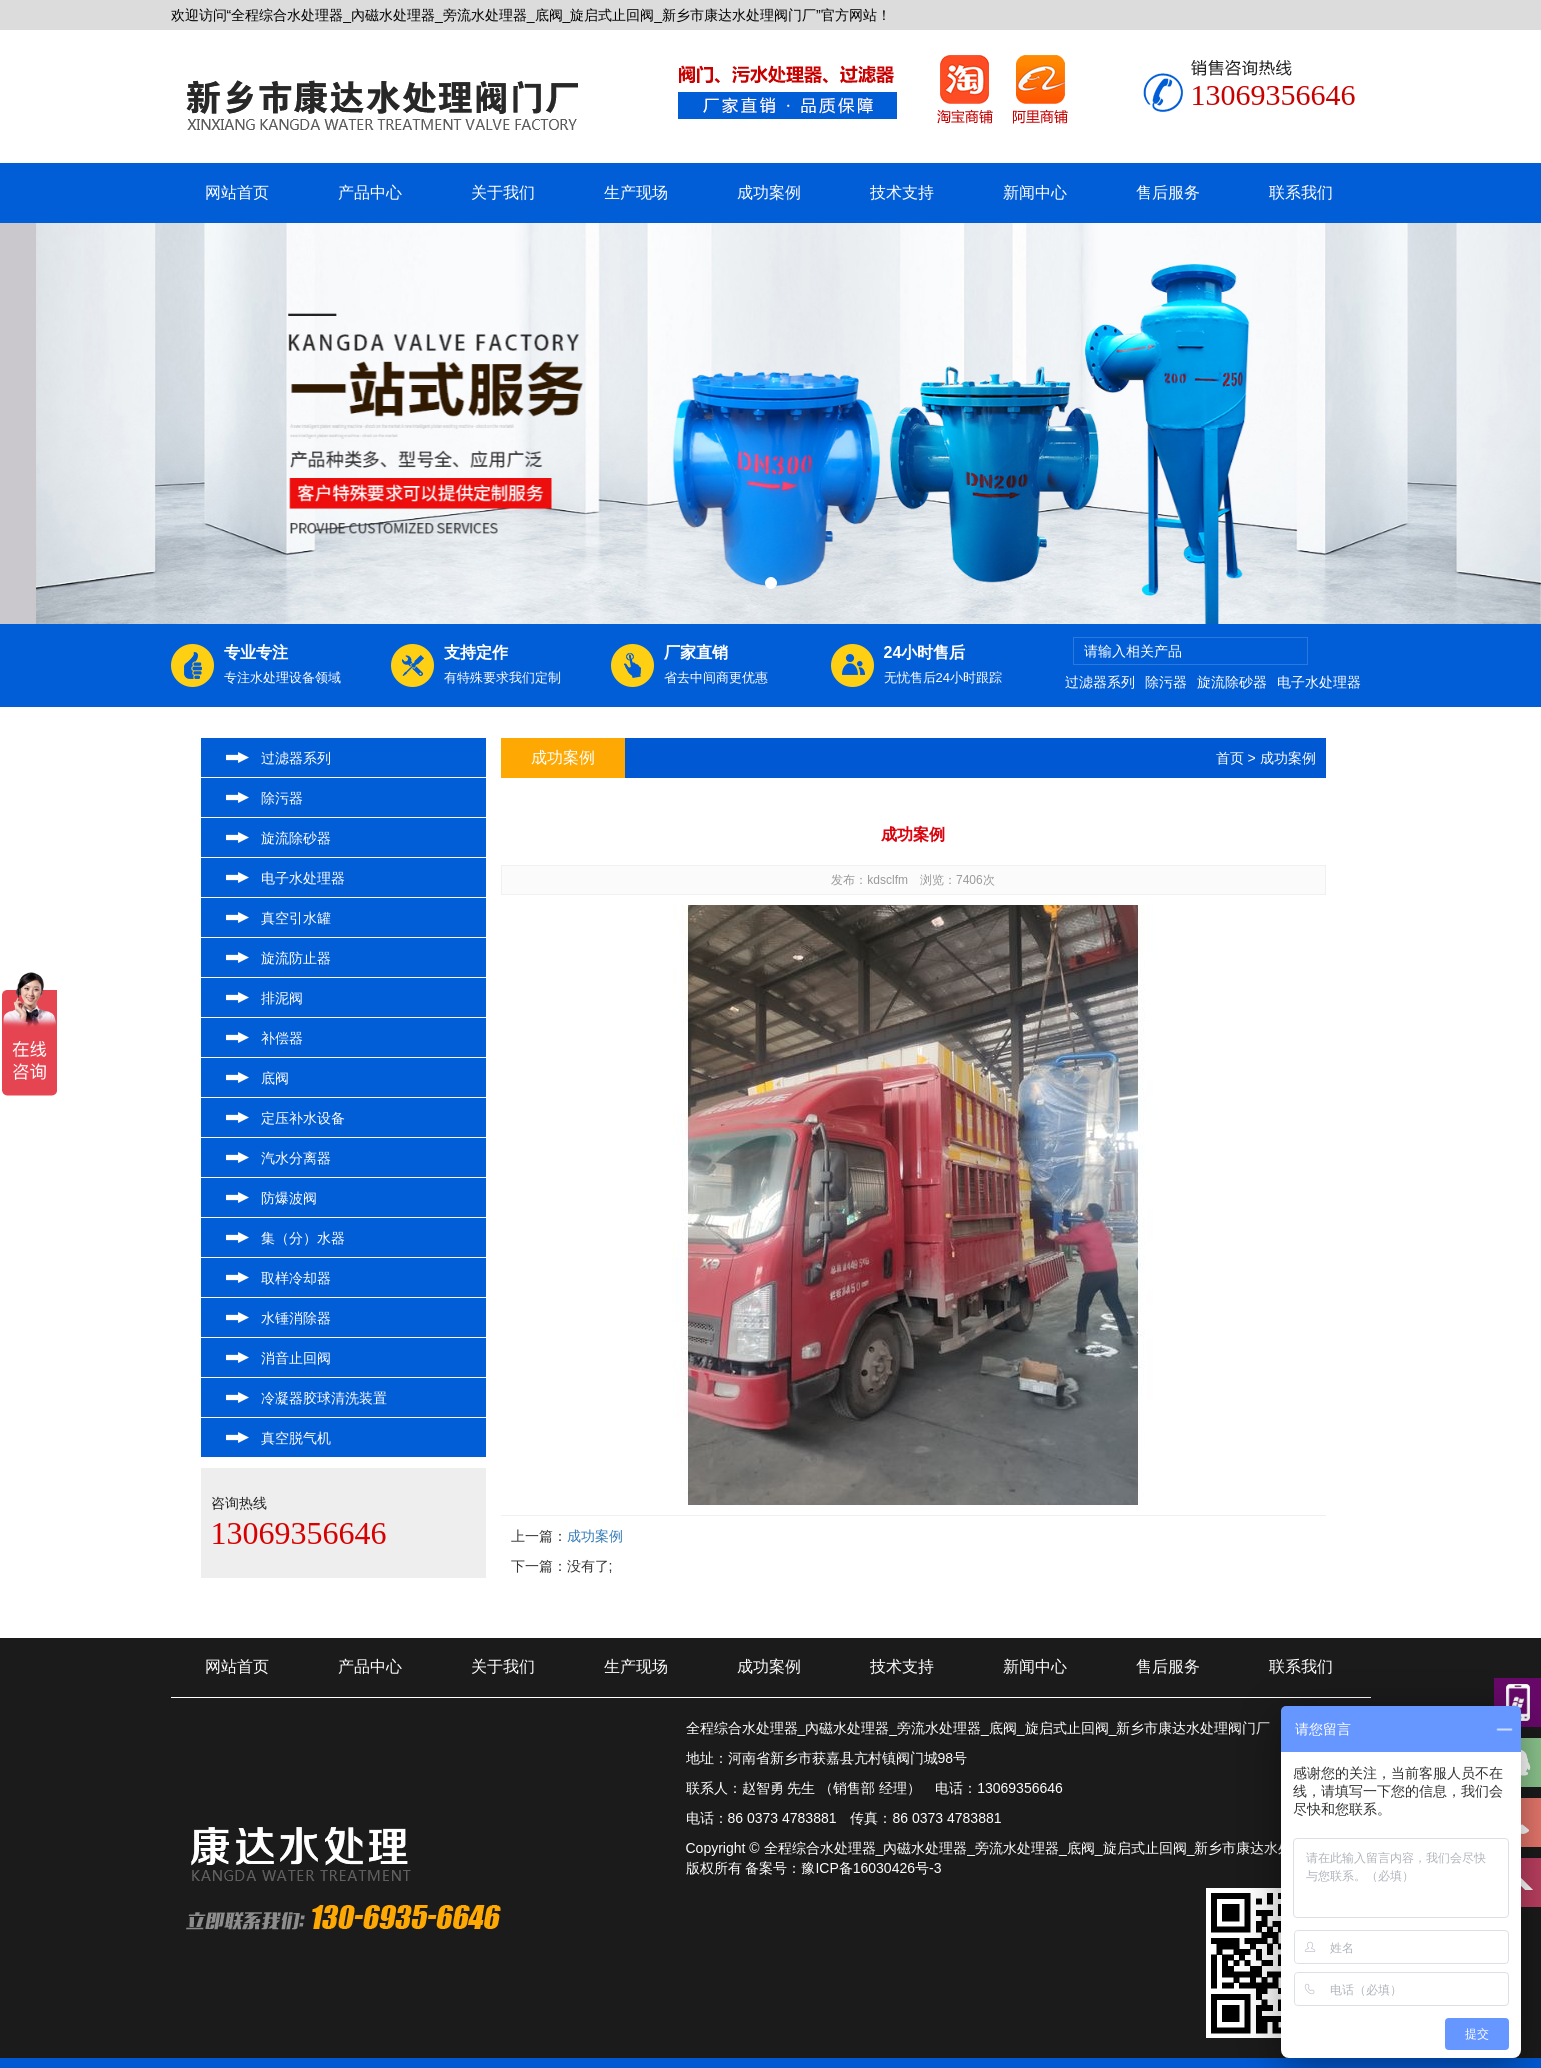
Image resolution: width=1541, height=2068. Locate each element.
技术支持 (902, 192)
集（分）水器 (303, 1238)
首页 (1230, 758)
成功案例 (769, 192)
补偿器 (282, 1038)
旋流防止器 (296, 958)
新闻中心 (1035, 192)
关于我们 (503, 192)
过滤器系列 (1100, 682)
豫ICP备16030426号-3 (871, 1868)
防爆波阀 (289, 1198)
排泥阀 (282, 998)
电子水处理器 (1319, 682)
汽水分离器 (296, 1158)
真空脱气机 (296, 1438)
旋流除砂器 (1232, 682)
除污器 (1166, 682)
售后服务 (1168, 192)
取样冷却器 (296, 1278)
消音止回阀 (296, 1358)
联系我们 (1301, 192)
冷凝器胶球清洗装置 (324, 1398)
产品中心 (370, 192)
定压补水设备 (303, 1118)
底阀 (275, 1078)
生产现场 (636, 192)
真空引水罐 (296, 918)
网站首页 (237, 192)
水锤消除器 (296, 1318)
